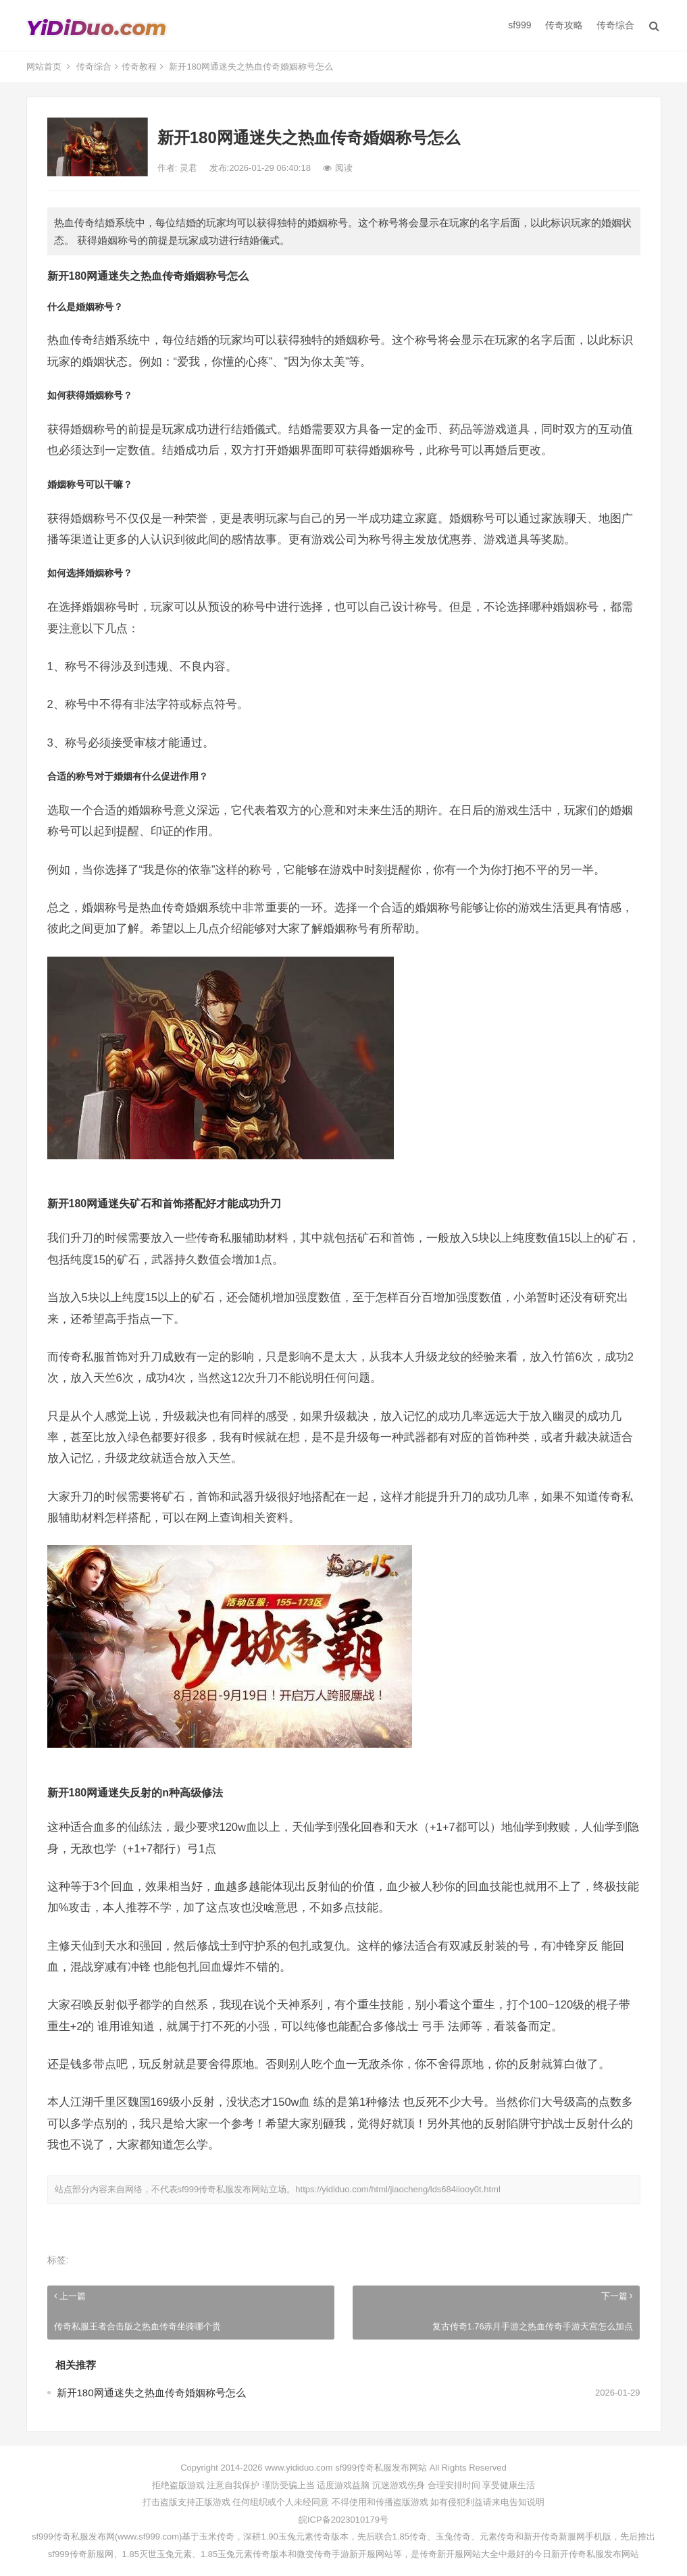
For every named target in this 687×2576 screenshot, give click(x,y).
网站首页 (43, 66)
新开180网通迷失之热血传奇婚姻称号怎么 (151, 2392)
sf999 (519, 25)
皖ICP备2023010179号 (343, 2520)
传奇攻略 (564, 25)
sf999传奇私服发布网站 (224, 2189)
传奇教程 (139, 66)
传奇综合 (615, 25)
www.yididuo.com (298, 2468)
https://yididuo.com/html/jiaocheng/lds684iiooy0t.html (398, 2189)
